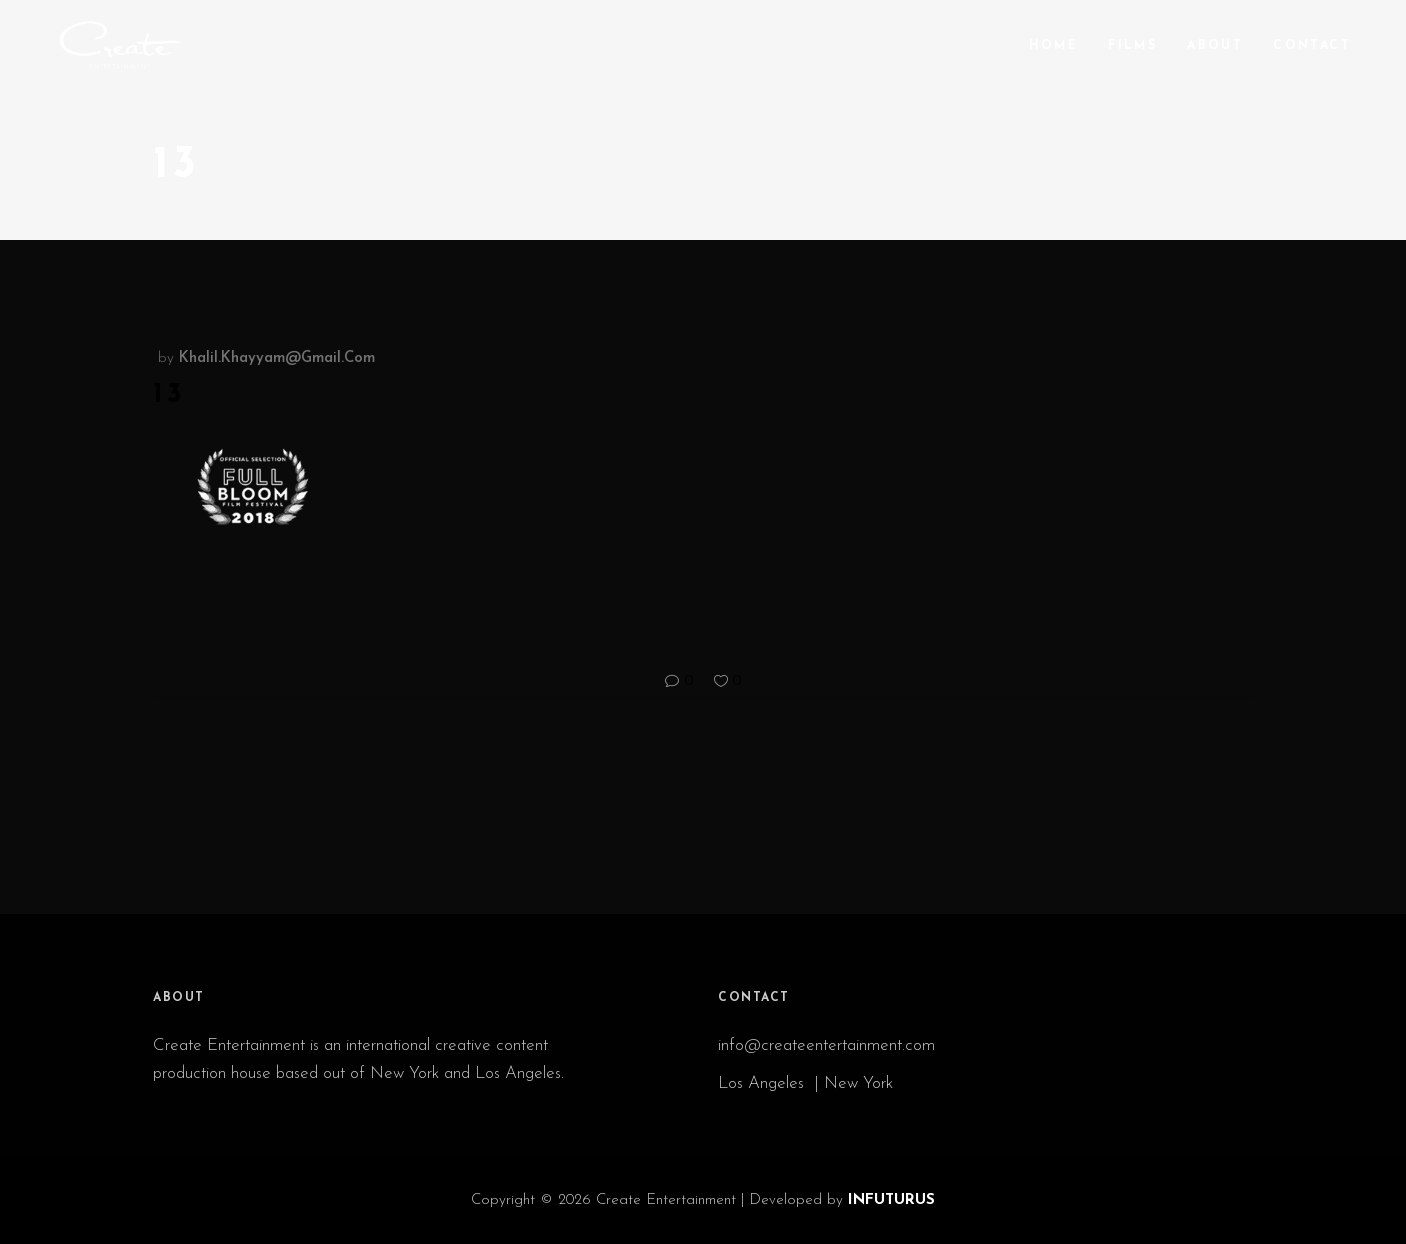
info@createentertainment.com (829, 1045)
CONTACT (754, 998)
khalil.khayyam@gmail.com (277, 358)
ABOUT (179, 998)
